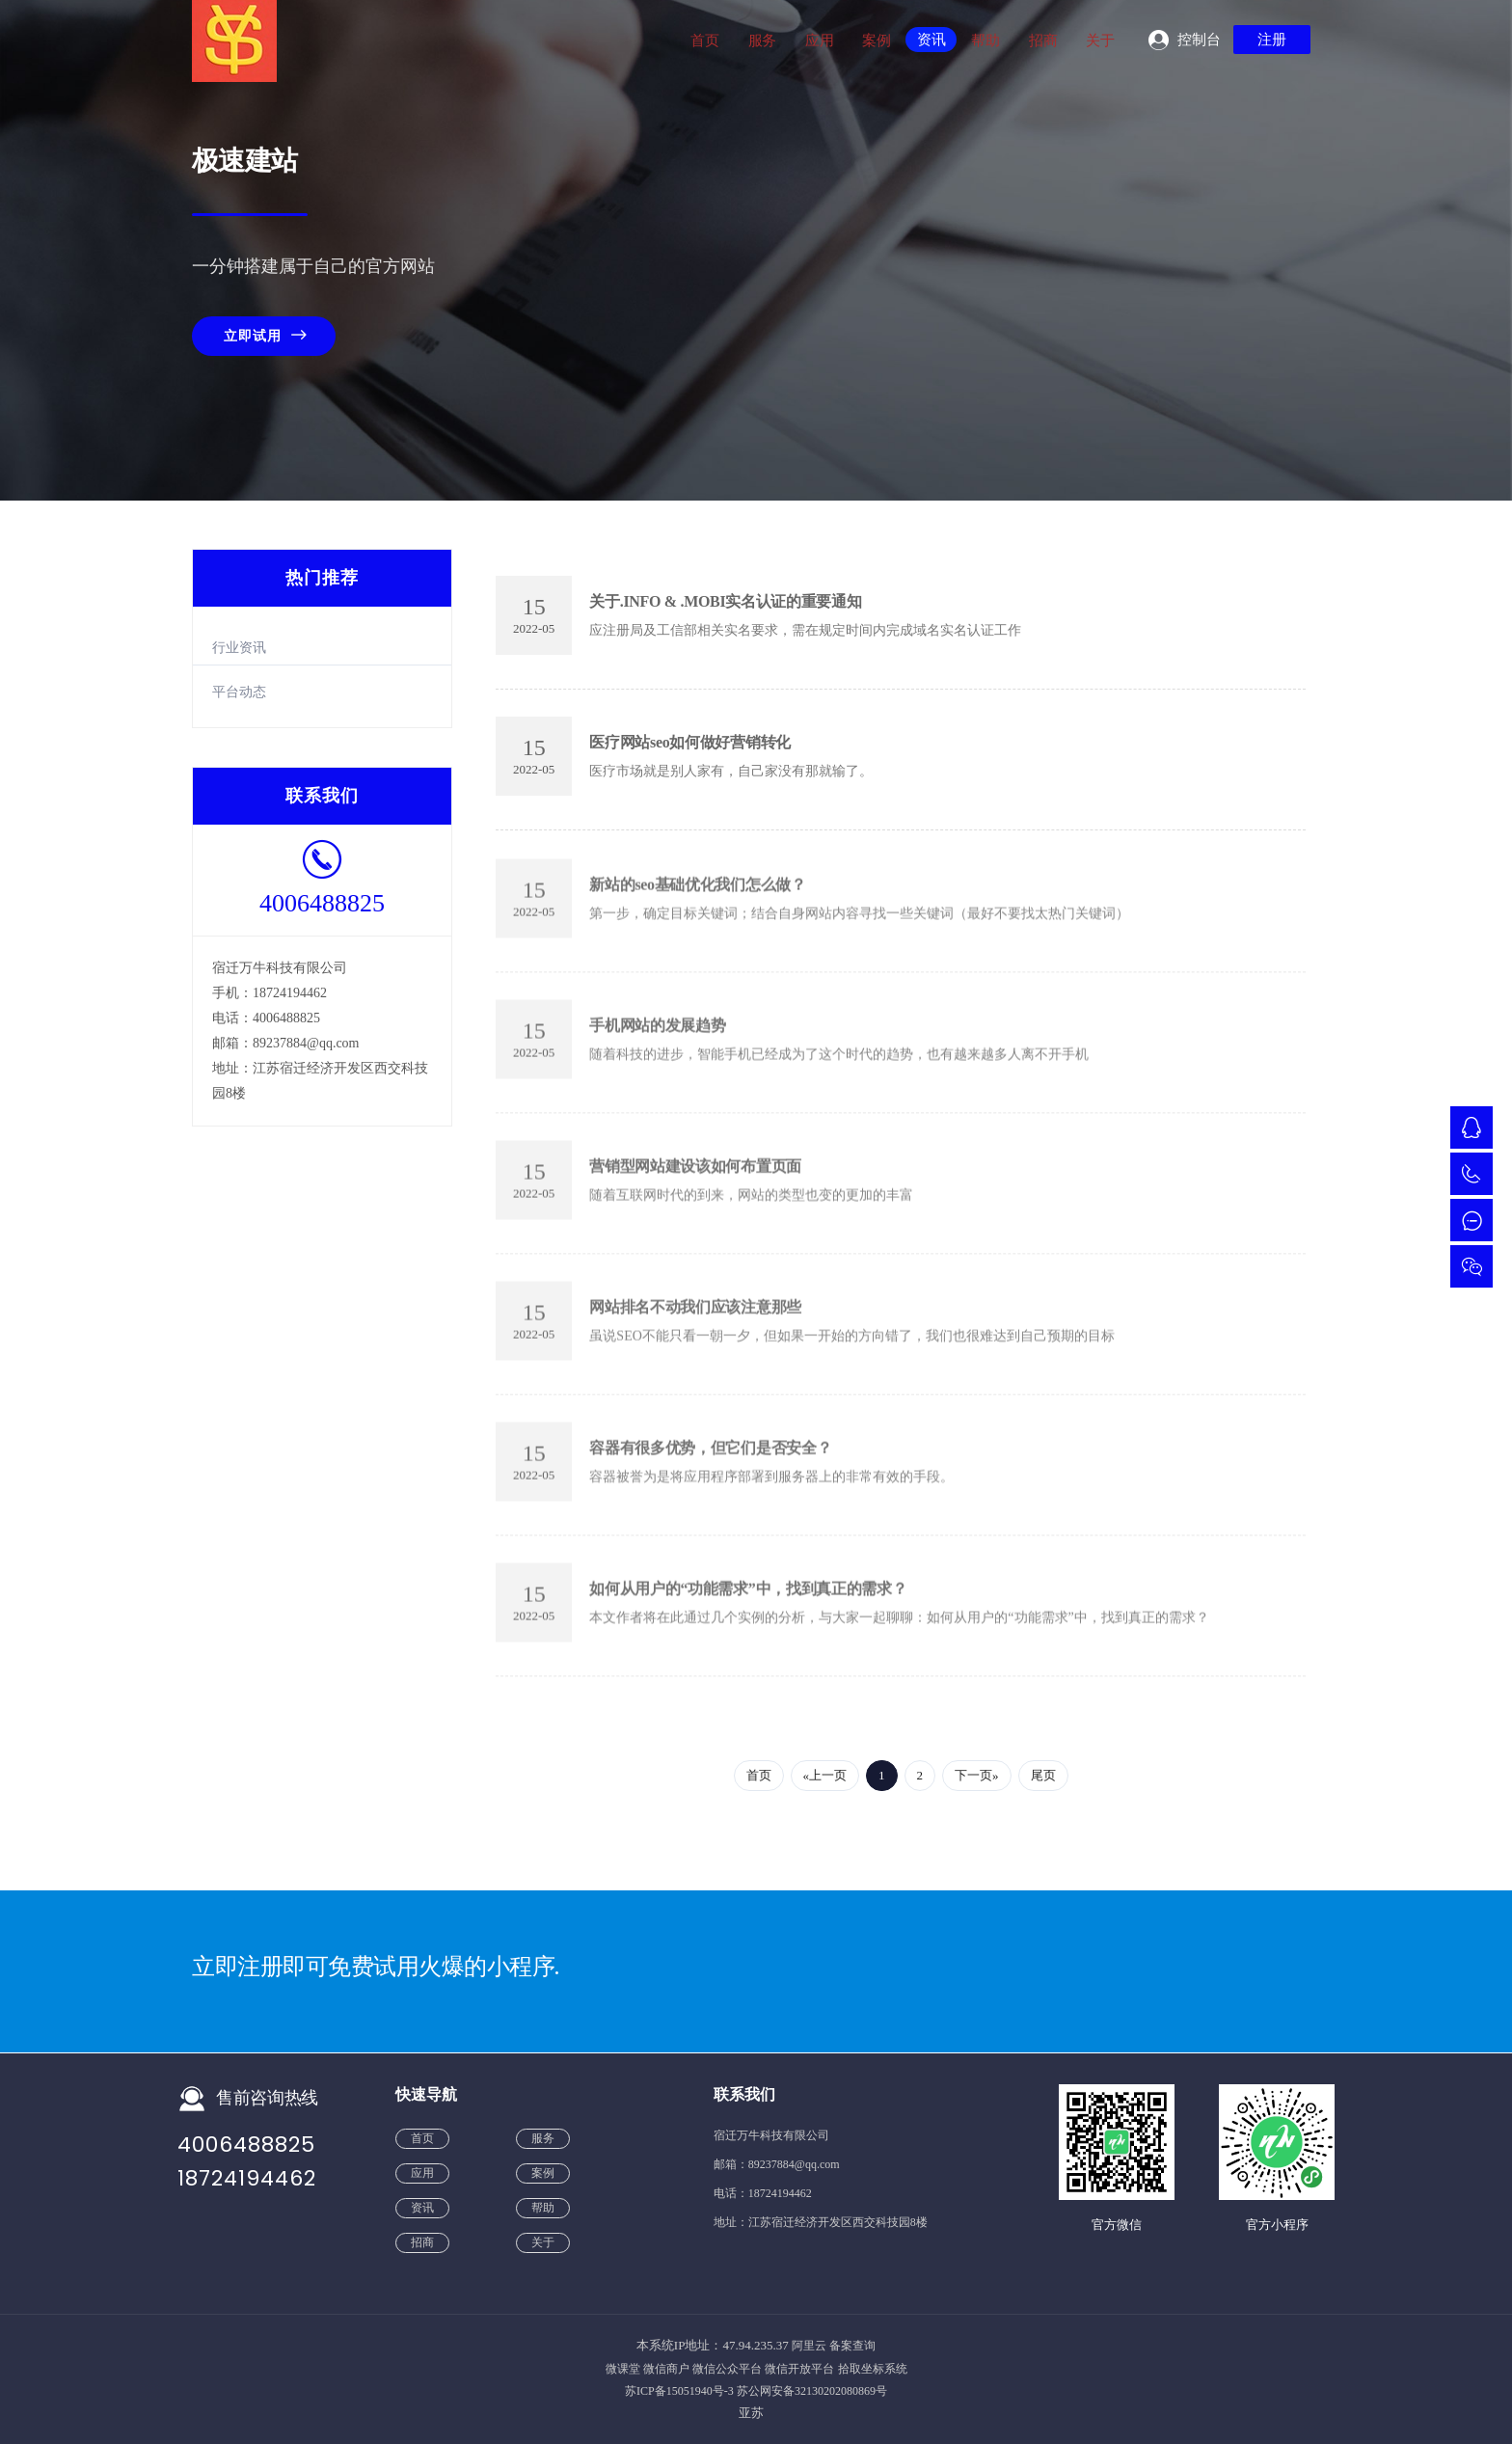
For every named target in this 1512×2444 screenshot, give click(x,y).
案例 (876, 40)
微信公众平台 (727, 2368)
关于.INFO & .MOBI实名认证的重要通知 (725, 600)
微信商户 (666, 2368)
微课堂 (623, 2368)
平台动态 (239, 692)
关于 (1100, 40)
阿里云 (809, 2345)
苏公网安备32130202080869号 (812, 2391)
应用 (819, 40)
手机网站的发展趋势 (657, 1036)
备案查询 (852, 2345)
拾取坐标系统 (872, 2368)
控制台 (1199, 39)
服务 (762, 40)
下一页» (977, 1775)
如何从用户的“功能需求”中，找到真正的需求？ (747, 1599)
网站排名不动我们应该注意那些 (695, 1318)
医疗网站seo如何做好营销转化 (690, 741)
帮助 (985, 40)
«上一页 (825, 1775)
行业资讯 (239, 646)
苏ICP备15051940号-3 (679, 2391)
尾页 (1043, 1775)
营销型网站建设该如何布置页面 (695, 1177)
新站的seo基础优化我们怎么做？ (697, 895)
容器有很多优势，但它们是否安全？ (710, 1459)
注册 (1271, 39)
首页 (704, 40)
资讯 (931, 39)
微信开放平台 (799, 2368)
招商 (1043, 40)
